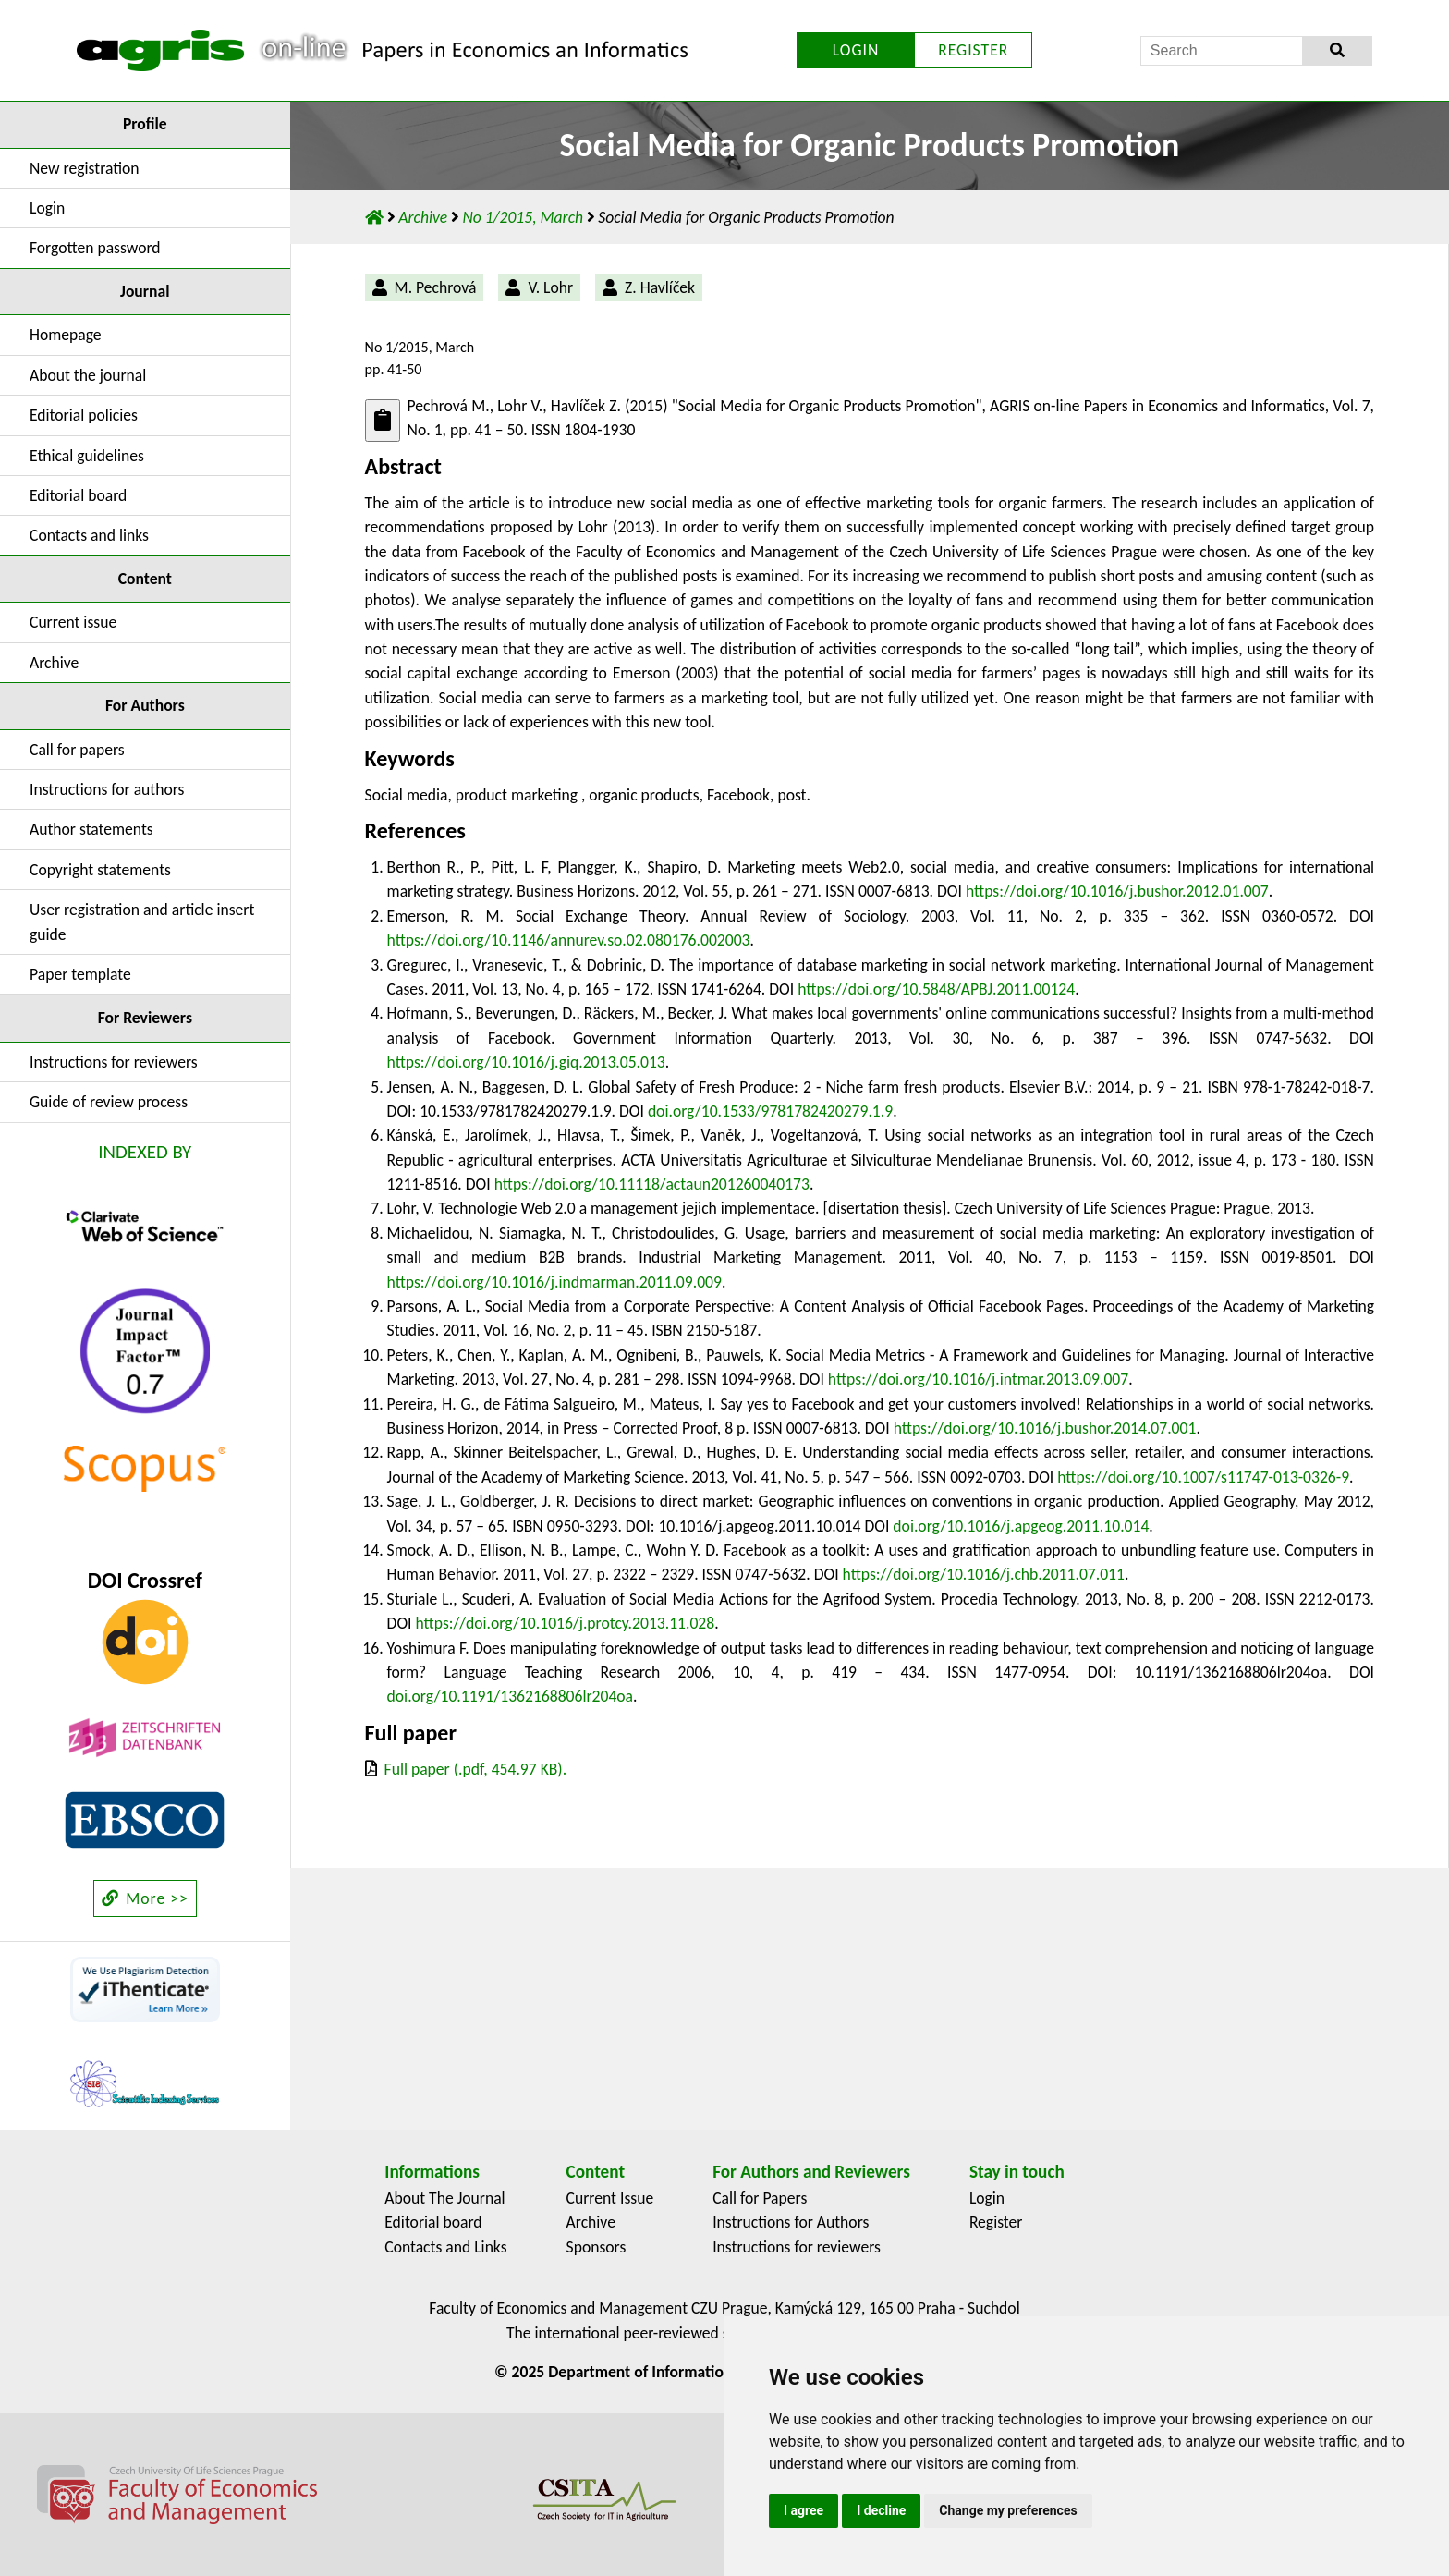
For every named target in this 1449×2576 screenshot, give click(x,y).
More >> (145, 1898)
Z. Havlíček (660, 287)
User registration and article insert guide (142, 921)
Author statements (91, 829)
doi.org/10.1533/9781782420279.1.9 (770, 1111)
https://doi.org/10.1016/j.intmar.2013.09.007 (978, 1379)
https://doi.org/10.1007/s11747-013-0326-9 (1203, 1477)
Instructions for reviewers (114, 1062)
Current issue (73, 622)
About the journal (88, 375)
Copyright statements (100, 870)
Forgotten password (95, 248)
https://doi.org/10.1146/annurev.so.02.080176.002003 (568, 940)
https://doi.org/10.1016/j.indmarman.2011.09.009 (554, 1282)
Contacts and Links (445, 2247)
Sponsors (596, 2247)
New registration (85, 168)
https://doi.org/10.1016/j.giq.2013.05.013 (526, 1062)
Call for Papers (759, 2198)
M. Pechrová (436, 287)
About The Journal (444, 2198)
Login (47, 208)
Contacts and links (89, 535)
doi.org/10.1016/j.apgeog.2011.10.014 (1021, 1526)
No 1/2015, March (524, 217)
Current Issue (610, 2198)
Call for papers (77, 749)
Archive (54, 663)
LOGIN (856, 50)
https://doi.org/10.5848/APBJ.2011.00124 (936, 989)
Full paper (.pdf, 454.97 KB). (475, 1769)
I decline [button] (881, 2510)
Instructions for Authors (790, 2222)
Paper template (80, 974)
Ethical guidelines (87, 456)
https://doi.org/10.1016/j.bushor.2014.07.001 (1045, 1428)
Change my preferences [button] (1008, 2510)
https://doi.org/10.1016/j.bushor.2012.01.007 (1117, 891)
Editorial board (78, 495)
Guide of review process (109, 1102)
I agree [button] (803, 2510)
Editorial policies (84, 415)
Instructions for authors (107, 789)
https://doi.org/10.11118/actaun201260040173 (652, 1184)
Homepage (66, 334)
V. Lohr (550, 287)
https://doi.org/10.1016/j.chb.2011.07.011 (984, 1574)
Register (996, 2222)
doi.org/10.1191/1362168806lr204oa (510, 1696)
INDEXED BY (144, 1152)
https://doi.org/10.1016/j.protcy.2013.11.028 (564, 1623)
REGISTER (973, 50)
